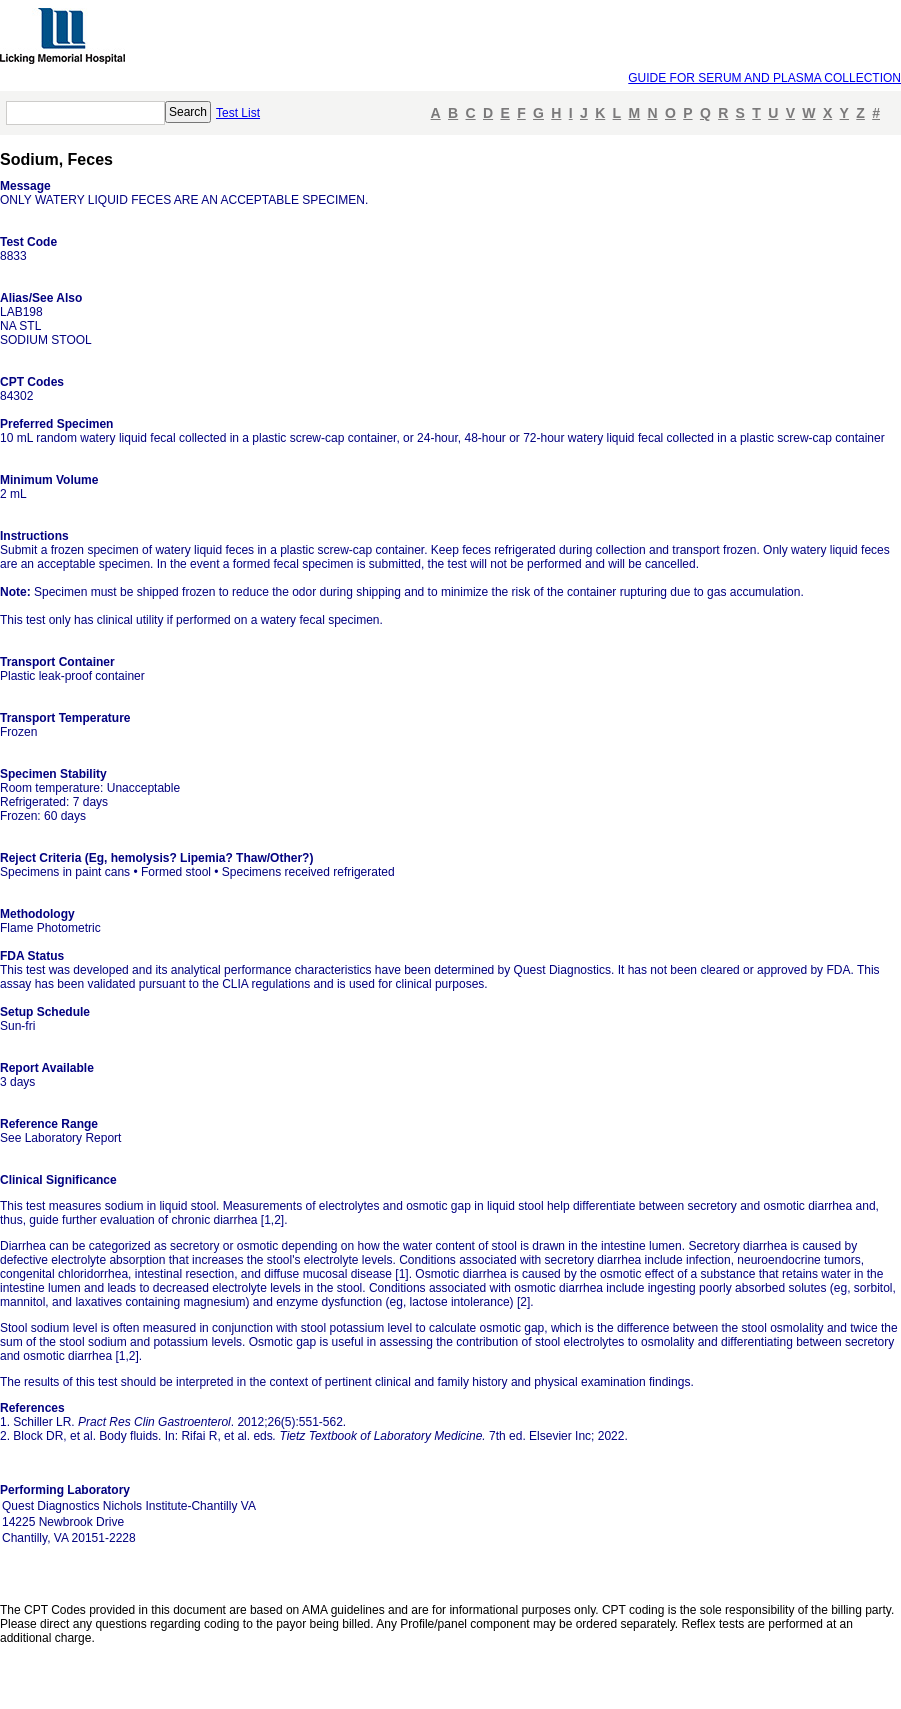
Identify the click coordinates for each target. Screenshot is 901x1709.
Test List (238, 113)
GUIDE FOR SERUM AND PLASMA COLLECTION (764, 78)
